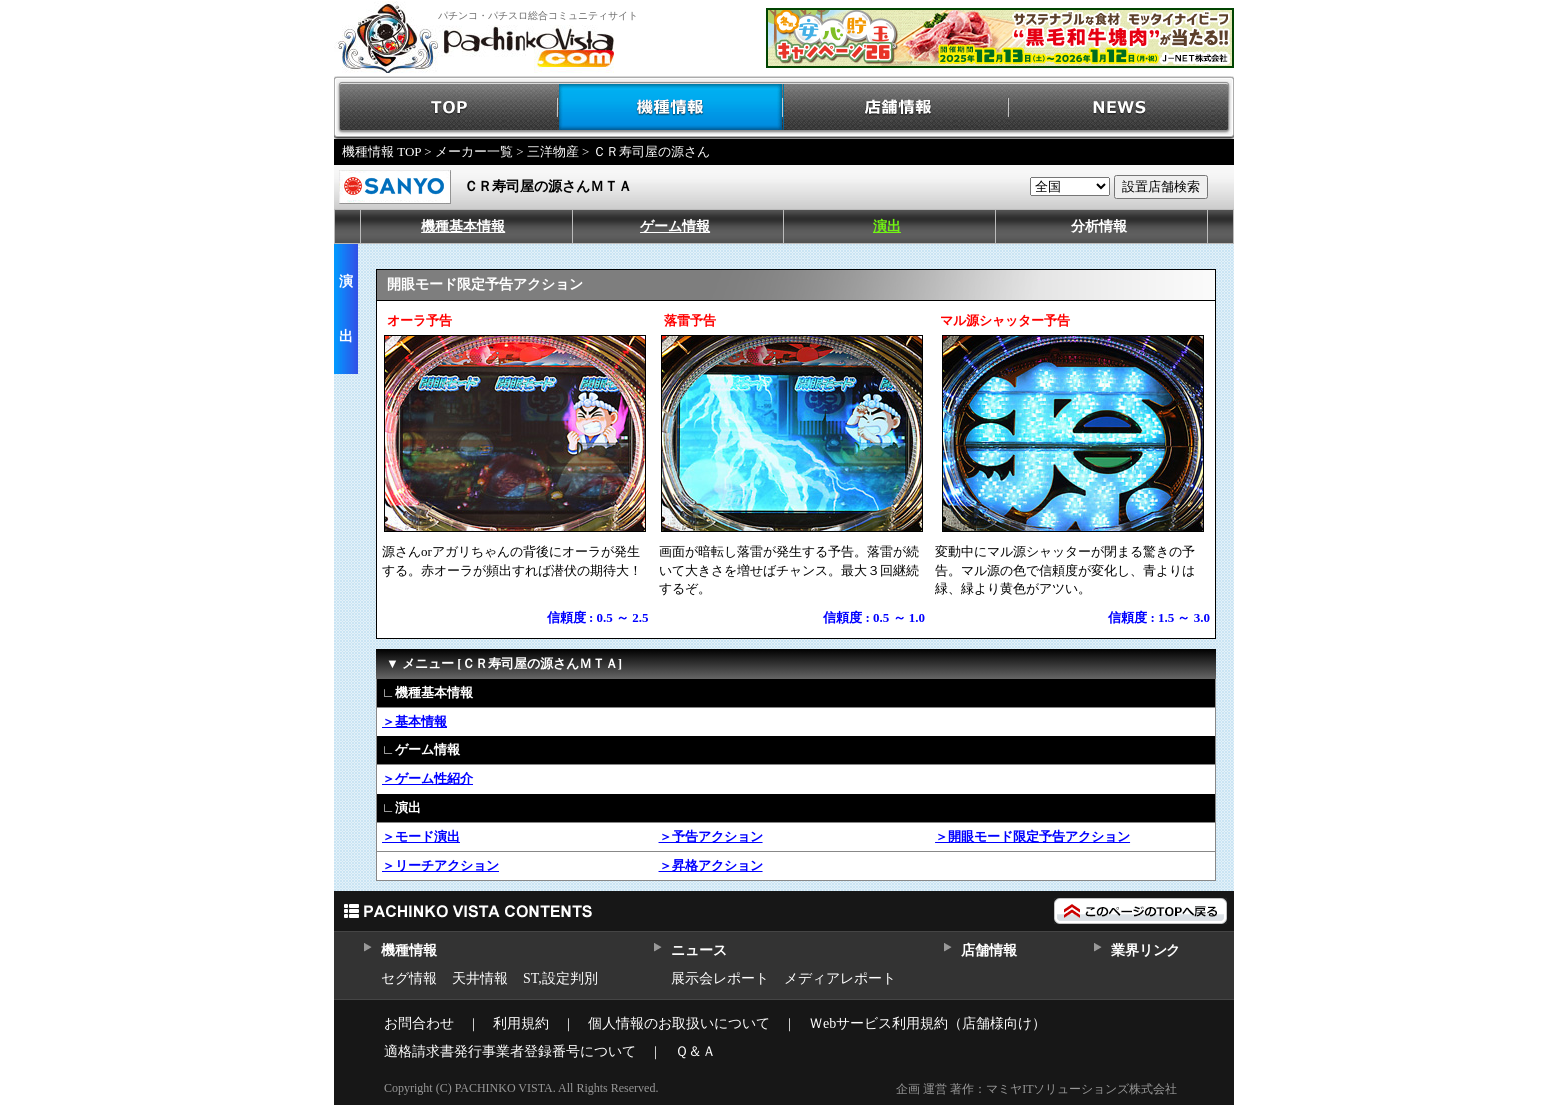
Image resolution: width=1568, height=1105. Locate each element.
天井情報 (480, 978)
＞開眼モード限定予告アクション (1032, 836)
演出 (887, 226)
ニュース (698, 950)
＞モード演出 (421, 836)
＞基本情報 (414, 721)
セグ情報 (409, 978)
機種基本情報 (463, 226)
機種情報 (671, 107)
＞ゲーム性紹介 (427, 778)
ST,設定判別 (560, 978)
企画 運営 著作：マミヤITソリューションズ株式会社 (1036, 1089)
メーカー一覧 (474, 151)
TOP (446, 107)
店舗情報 (896, 107)
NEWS (1121, 107)
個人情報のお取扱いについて (679, 1023)
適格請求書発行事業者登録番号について (510, 1051)
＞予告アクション (711, 836)
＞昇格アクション (711, 865)
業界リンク (1145, 950)
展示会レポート (720, 978)
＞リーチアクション (440, 865)
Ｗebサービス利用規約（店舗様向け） (927, 1023)
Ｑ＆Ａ (695, 1051)
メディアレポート (840, 978)
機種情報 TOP (381, 151)
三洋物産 (553, 151)
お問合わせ (419, 1023)
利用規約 (521, 1023)
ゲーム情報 (675, 226)
